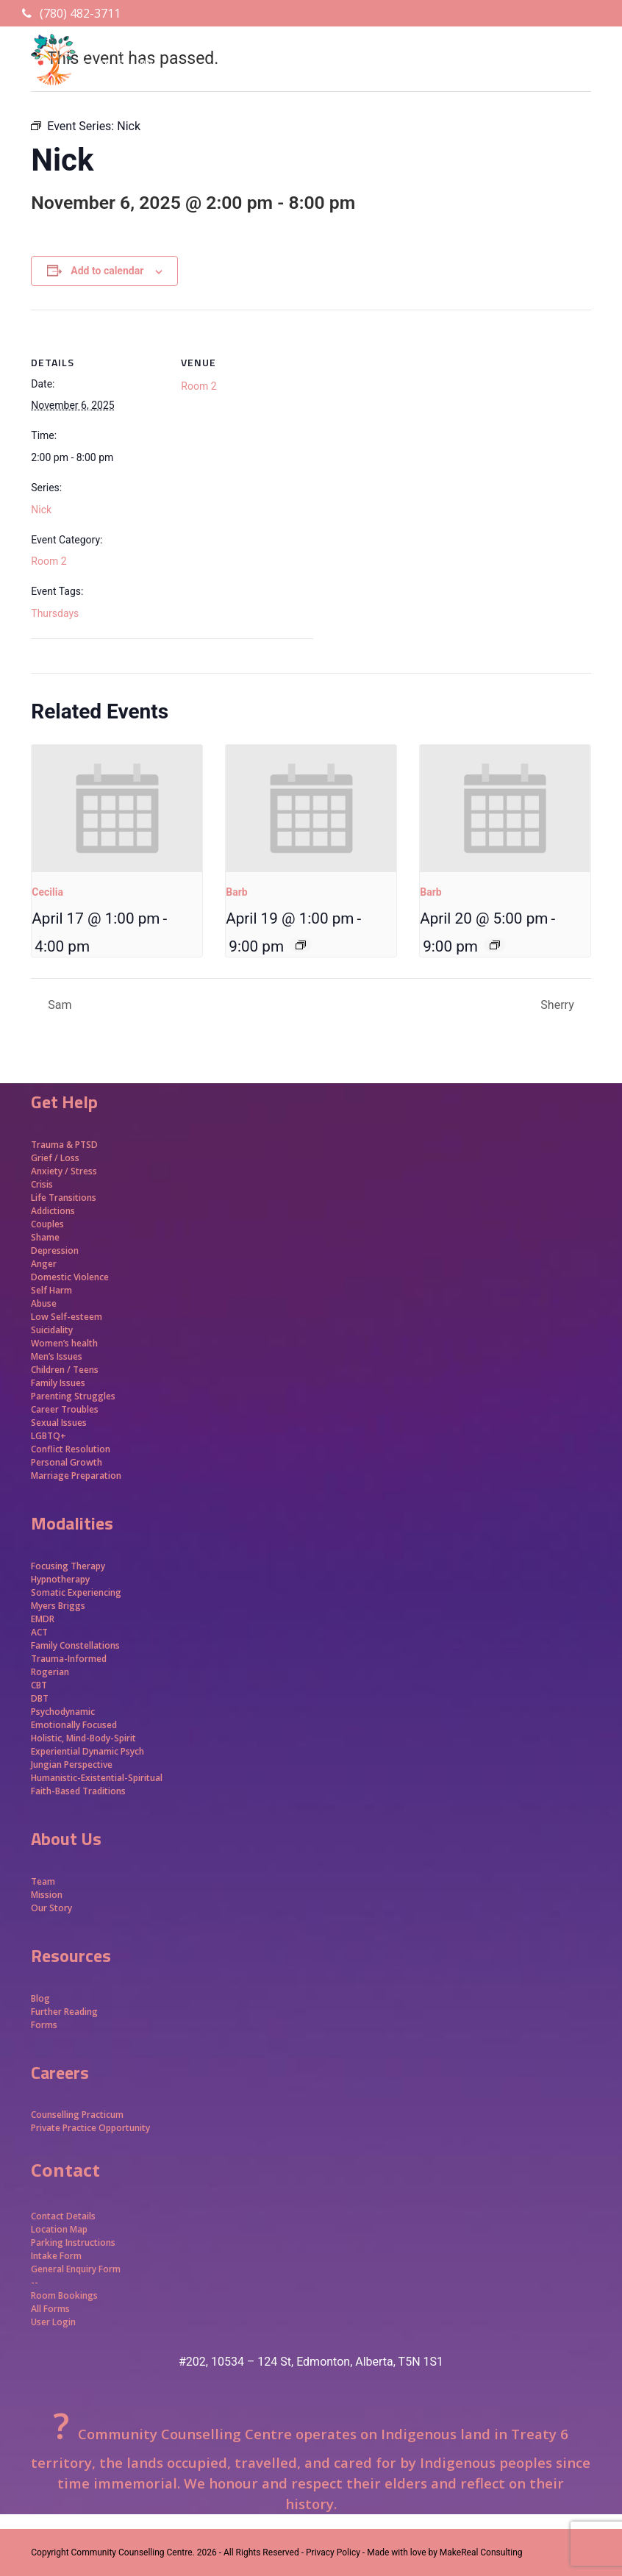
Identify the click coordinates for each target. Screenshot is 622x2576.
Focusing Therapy (68, 1566)
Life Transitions (63, 1197)
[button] (583, 85)
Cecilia (47, 892)
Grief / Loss (56, 1158)
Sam (58, 1005)
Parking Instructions (73, 2242)
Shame (45, 1237)
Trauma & (53, 1144)
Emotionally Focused (74, 1725)
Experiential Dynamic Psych (87, 1751)
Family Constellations (76, 1645)
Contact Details (63, 2216)
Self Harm (51, 1290)
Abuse (44, 1303)
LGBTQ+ (48, 1436)
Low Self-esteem (66, 1316)
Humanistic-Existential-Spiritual (96, 1778)
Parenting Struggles (73, 1396)
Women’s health (64, 1343)
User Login (53, 2322)
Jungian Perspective (71, 1764)
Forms (44, 2025)
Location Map (59, 2229)
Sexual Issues (59, 1422)
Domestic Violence (70, 1277)
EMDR (42, 1619)
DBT (40, 1698)
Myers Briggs (58, 1605)
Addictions (53, 1211)
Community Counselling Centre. (133, 2552)
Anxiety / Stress (64, 1171)
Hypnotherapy (60, 1579)
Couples (47, 1224)
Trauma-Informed (70, 1658)
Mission (46, 1894)
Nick (41, 509)
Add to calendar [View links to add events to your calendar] (107, 270)
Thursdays (55, 613)
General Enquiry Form (76, 2269)
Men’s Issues (56, 1356)
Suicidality (52, 1330)
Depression (55, 1250)
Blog (40, 1998)
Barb (236, 892)
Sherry (558, 1005)
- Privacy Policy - (333, 2552)
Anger (44, 1263)
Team (43, 1881)
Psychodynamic (63, 1711)
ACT (39, 1632)
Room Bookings (64, 2295)
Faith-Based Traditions (79, 1791)
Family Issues (58, 1383)
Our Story (51, 1908)
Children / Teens (65, 1369)
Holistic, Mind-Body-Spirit (83, 1738)
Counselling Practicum (77, 2114)
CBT (39, 1685)
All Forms (50, 2308)
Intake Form (56, 2255)
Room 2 (48, 561)
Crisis (42, 1184)
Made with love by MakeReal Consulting (444, 2552)
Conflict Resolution (70, 1449)
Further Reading (64, 2011)
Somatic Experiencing (76, 1592)
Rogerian (50, 1672)
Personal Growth (67, 1462)
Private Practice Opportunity (90, 2128)
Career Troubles (65, 1409)
